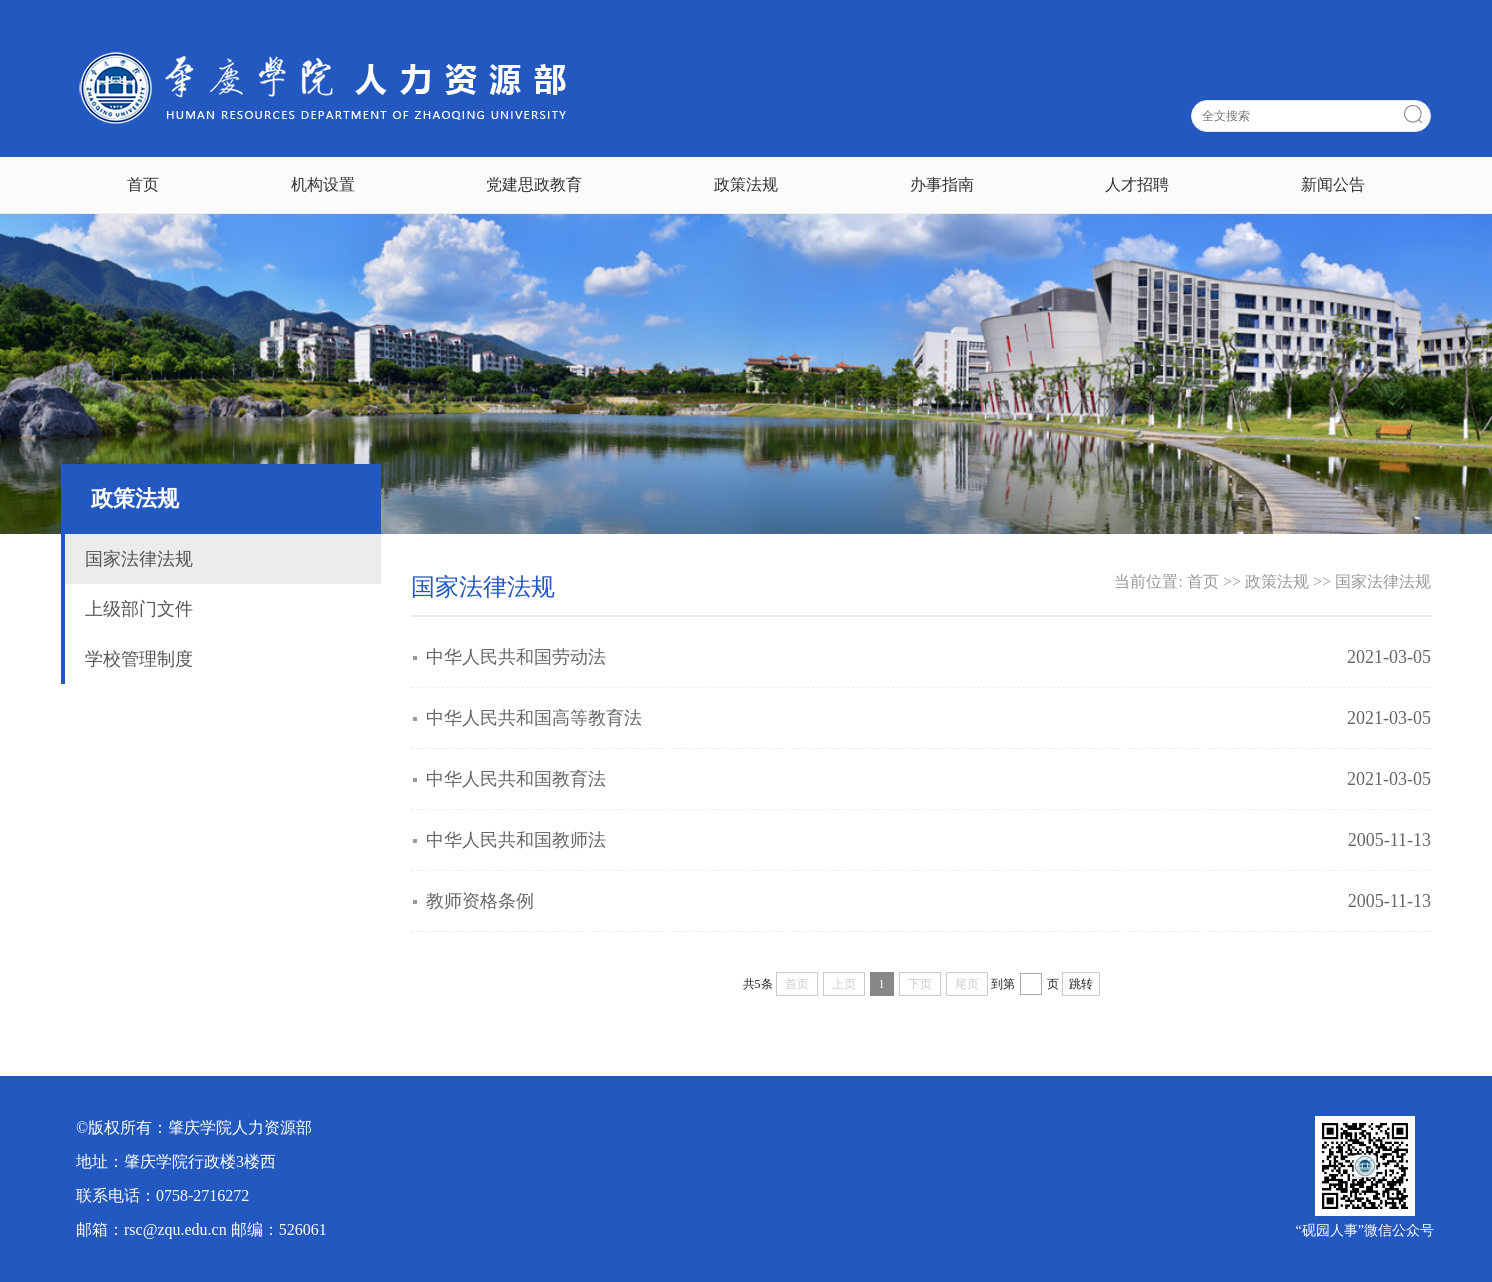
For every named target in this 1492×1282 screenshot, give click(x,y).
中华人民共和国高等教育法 (534, 718)
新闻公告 (1333, 184)
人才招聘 (1137, 184)
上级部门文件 (139, 609)
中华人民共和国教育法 (516, 779)
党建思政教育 (534, 184)
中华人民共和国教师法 (516, 840)
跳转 (1081, 984)
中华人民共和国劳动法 (516, 657)
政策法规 (746, 184)
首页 (143, 184)
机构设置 (323, 184)
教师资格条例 (480, 901)
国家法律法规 (139, 559)
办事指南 (942, 184)
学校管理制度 (139, 659)
